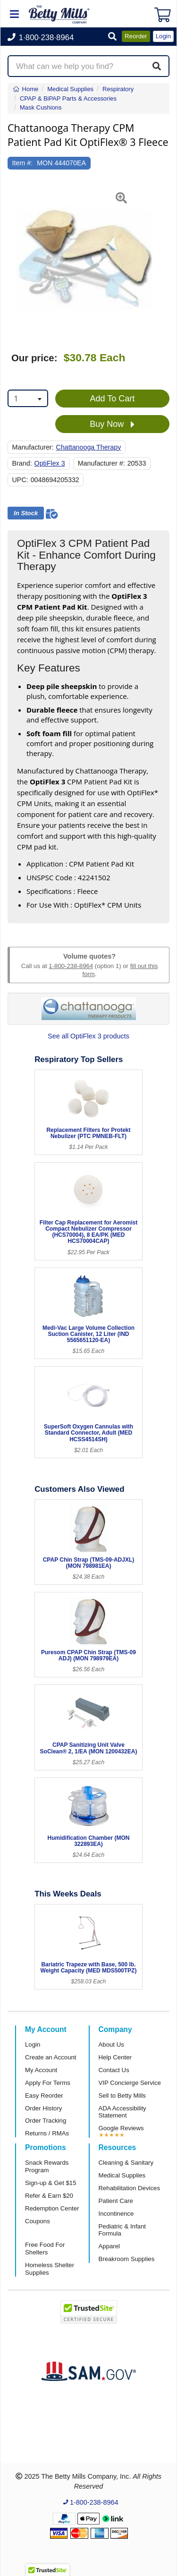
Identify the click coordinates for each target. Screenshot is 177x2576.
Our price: (34, 358)
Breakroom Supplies (127, 2258)
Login (32, 2044)
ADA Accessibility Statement (122, 2112)
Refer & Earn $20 (49, 2195)
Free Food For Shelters (45, 2248)
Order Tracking (45, 2120)
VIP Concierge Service (130, 2082)
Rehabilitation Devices (129, 2188)
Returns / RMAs (47, 2133)
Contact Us (114, 2070)
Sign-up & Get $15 (50, 2182)
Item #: (22, 163)
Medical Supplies (122, 2175)
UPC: (20, 480)
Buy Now (112, 424)
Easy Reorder (44, 2095)
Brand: (22, 463)
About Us (111, 2044)
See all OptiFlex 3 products (88, 1036)
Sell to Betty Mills (122, 2095)
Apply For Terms (47, 2082)
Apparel (109, 2246)
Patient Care (116, 2200)
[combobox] (28, 398)
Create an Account (50, 2057)
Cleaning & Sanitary (126, 2162)
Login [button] (163, 36)
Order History (43, 2108)
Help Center (115, 2057)
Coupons (37, 2221)
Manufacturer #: (101, 463)
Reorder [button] (136, 36)
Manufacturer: (33, 447)
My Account (41, 2070)
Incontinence (116, 2213)
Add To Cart (112, 398)
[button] (112, 37)
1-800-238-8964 (71, 965)
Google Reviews (121, 2128)
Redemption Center (52, 2208)
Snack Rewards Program (46, 2166)
